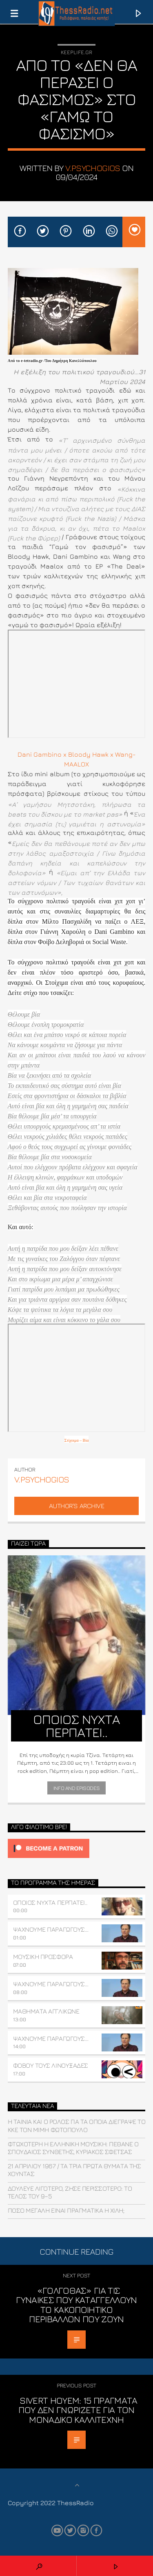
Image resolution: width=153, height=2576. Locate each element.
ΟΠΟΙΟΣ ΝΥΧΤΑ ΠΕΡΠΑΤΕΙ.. (50, 1902)
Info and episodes (76, 1788)
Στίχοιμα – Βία (76, 1440)
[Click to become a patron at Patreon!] (77, 1848)
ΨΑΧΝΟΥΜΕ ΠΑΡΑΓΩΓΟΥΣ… (50, 1929)
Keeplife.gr (76, 52)
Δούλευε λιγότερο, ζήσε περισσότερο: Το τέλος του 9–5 (70, 2192)
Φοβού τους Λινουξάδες (50, 2065)
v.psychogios (92, 168)
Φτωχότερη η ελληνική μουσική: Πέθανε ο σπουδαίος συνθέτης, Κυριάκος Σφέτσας (73, 2147)
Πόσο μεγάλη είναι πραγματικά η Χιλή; (66, 2210)
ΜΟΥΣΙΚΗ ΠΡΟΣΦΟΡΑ (43, 1956)
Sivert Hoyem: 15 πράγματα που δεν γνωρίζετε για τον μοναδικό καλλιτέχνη (77, 2410)
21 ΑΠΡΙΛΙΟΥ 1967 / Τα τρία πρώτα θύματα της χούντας (74, 2169)
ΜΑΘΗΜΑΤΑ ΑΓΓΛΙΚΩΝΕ (46, 2011)
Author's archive (76, 1505)
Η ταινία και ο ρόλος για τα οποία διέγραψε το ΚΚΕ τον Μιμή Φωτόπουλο (76, 2125)
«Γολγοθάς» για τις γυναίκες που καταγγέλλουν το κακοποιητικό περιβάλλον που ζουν (76, 2305)
